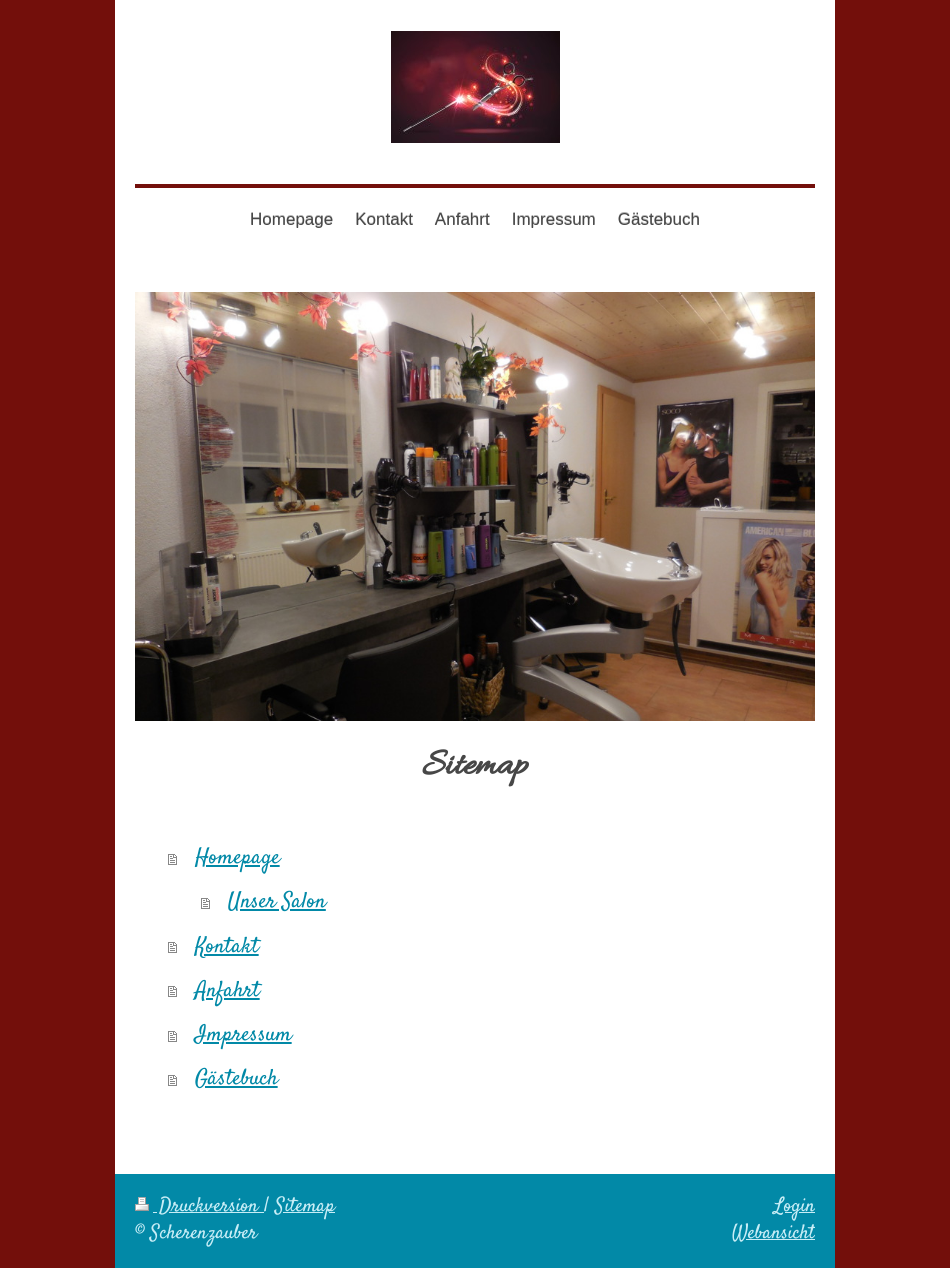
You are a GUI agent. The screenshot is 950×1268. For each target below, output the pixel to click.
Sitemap (305, 1207)
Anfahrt (227, 991)
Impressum (243, 1035)
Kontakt (227, 947)
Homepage (237, 858)
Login (794, 1207)
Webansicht (773, 1234)
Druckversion (199, 1207)
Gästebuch (236, 1079)
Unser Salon (277, 902)
